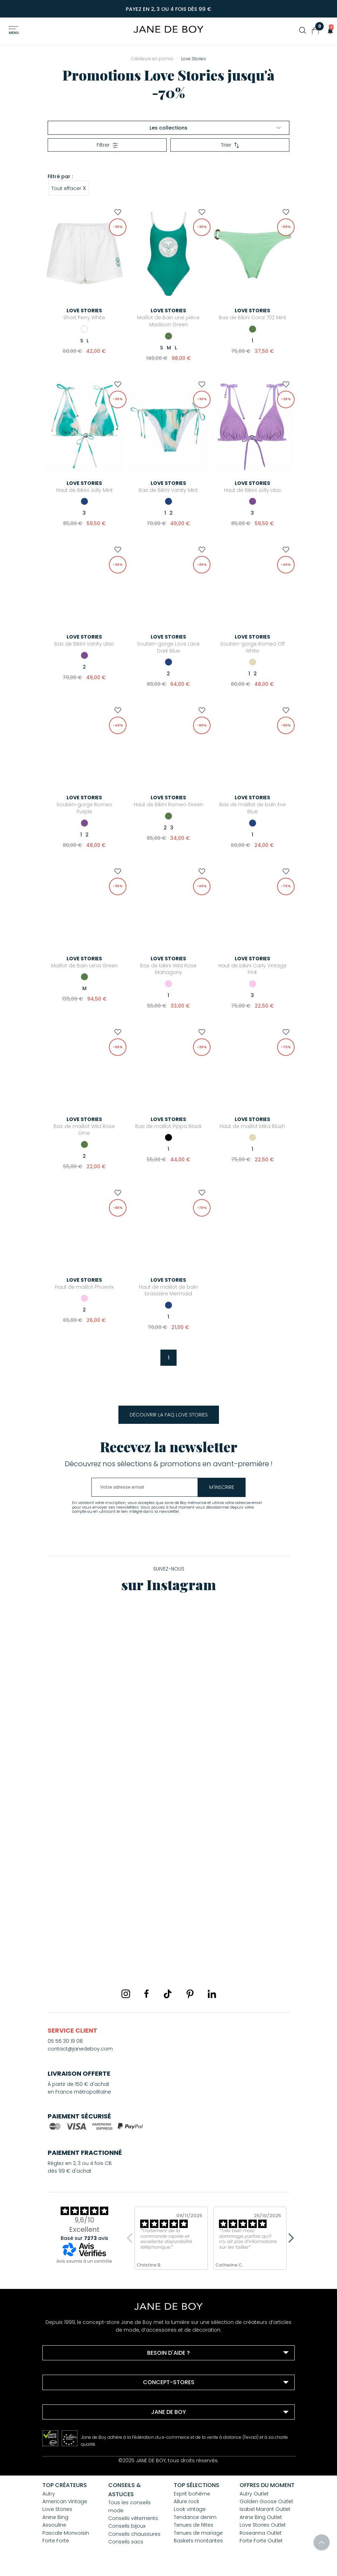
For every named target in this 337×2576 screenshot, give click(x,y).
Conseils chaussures (134, 2533)
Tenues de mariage (198, 2532)
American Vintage (64, 2501)
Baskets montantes (198, 2540)
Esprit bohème (192, 2493)
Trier (230, 144)
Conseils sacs (125, 2541)
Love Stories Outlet (263, 2524)
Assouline (54, 2524)
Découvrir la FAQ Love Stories (169, 1414)
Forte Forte (55, 2540)
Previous (132, 2238)
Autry (48, 2493)
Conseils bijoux (126, 2525)
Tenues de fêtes (193, 2524)
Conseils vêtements (133, 2518)
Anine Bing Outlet (261, 2517)
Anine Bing (55, 2517)
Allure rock (186, 2501)
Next (289, 2238)
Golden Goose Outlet (266, 2501)
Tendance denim (195, 2517)
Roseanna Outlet (261, 2532)
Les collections (215, 127)
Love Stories (57, 2509)
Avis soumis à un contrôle (84, 2261)
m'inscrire (229, 1487)
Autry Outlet (254, 2493)
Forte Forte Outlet (261, 2540)
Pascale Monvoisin (65, 2532)
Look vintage (190, 2509)
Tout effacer (68, 188)
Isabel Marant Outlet (265, 2509)
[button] (328, 30)
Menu (14, 32)
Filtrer (107, 144)
